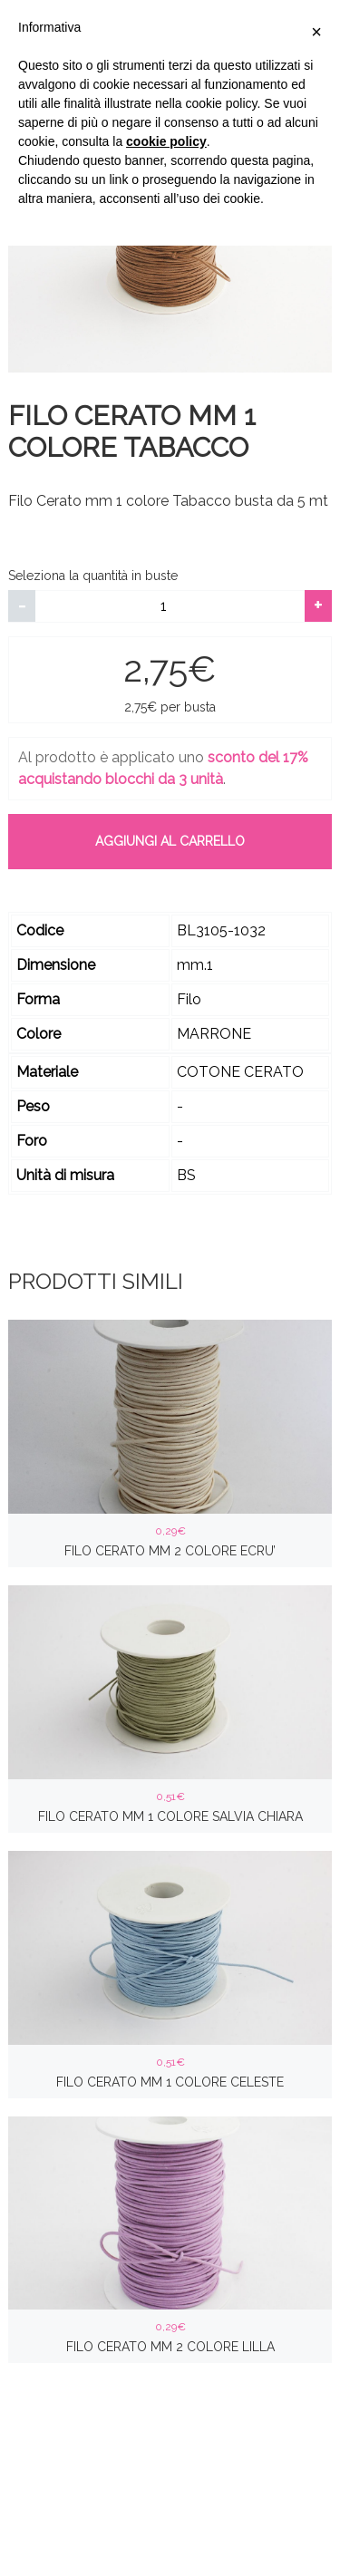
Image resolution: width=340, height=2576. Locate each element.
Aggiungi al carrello (170, 841)
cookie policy (166, 141)
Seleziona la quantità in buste (93, 575)
